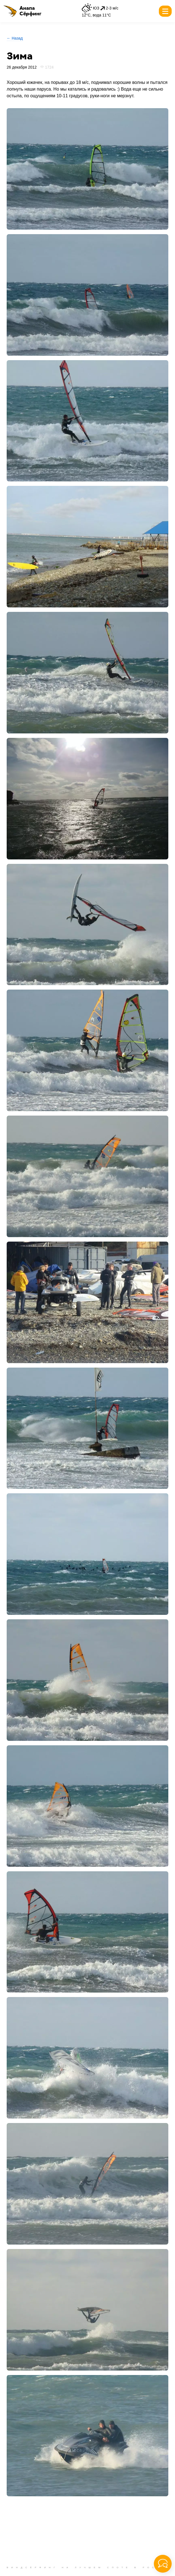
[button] (22, 11)
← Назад (15, 38)
